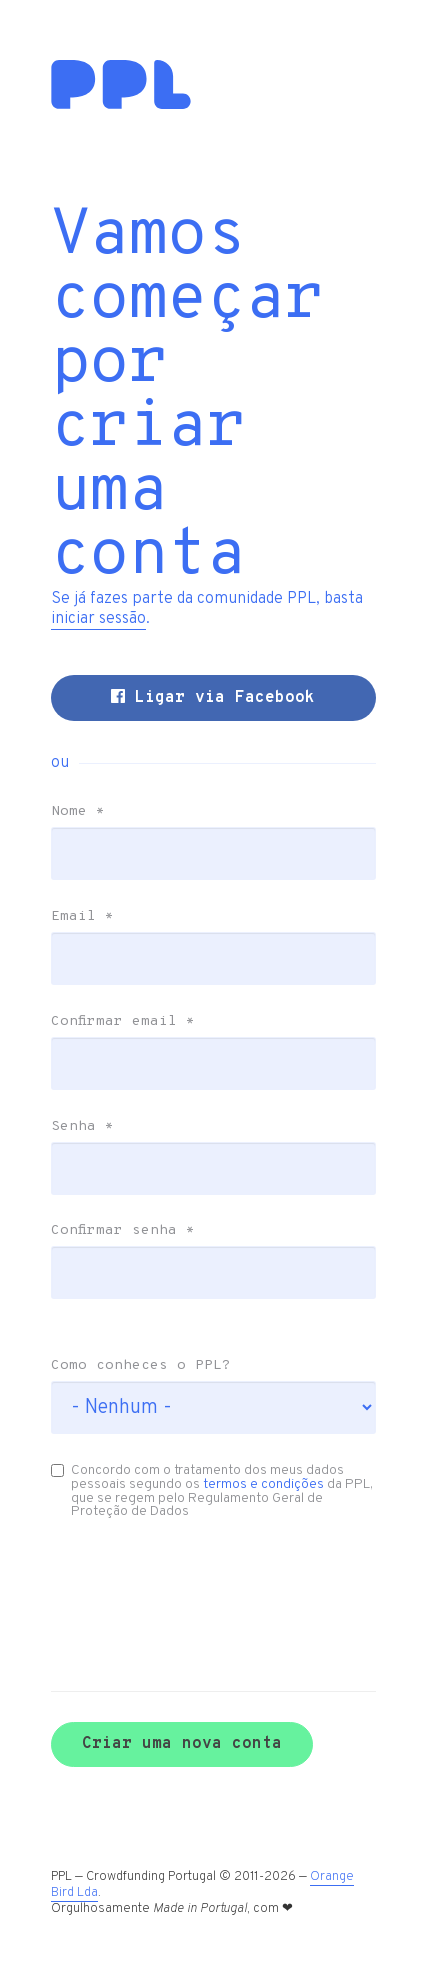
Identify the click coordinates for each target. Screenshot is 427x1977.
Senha (82, 1127)
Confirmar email (123, 1022)
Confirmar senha (123, 1231)
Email (82, 917)
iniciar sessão (98, 619)
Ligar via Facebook (213, 698)
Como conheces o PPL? (141, 1366)
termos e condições (263, 1484)
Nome (78, 812)
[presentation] (157, 1576)
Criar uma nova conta (182, 1744)
